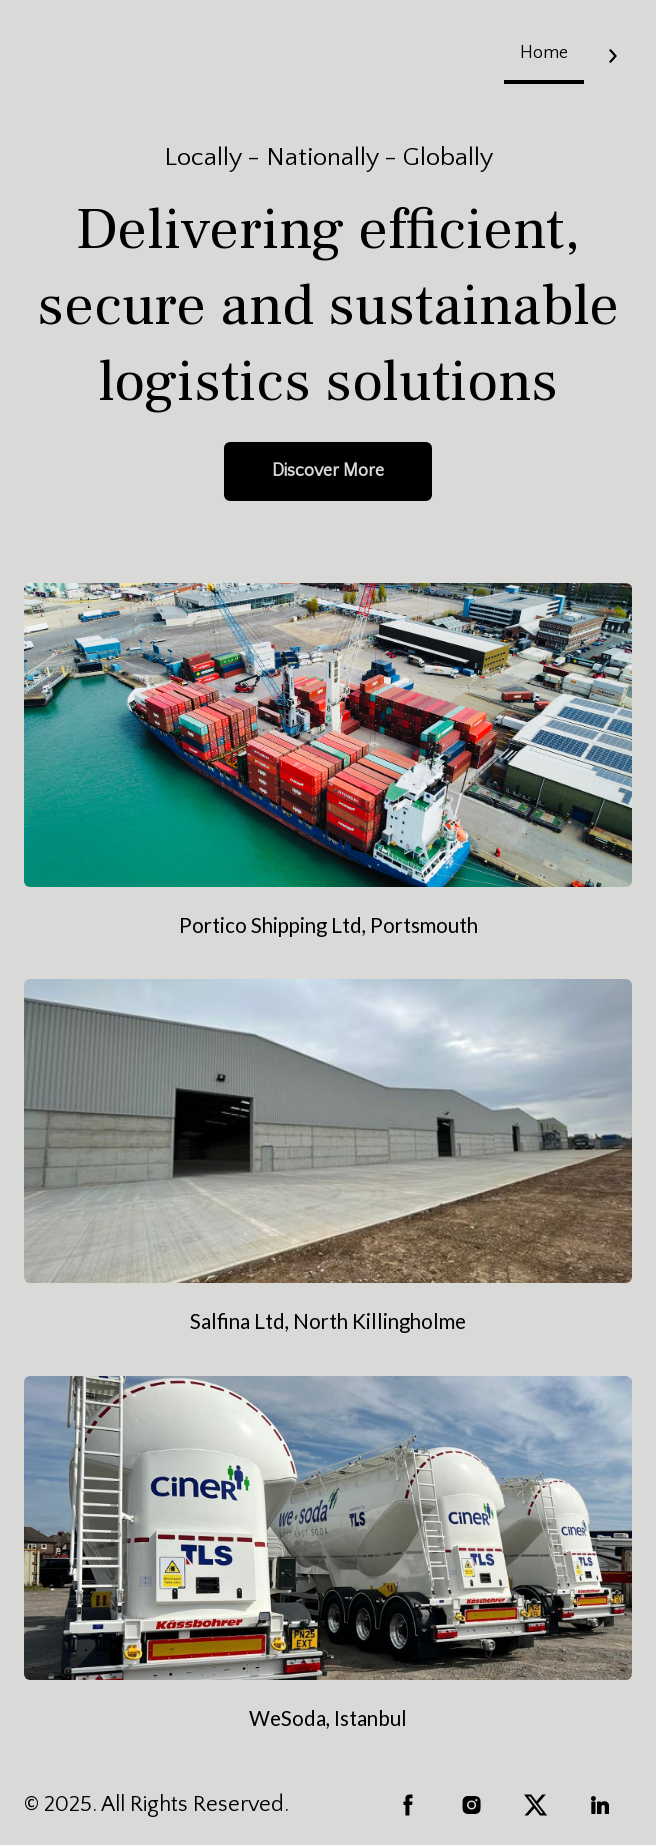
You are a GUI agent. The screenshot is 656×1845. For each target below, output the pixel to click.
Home (544, 53)
